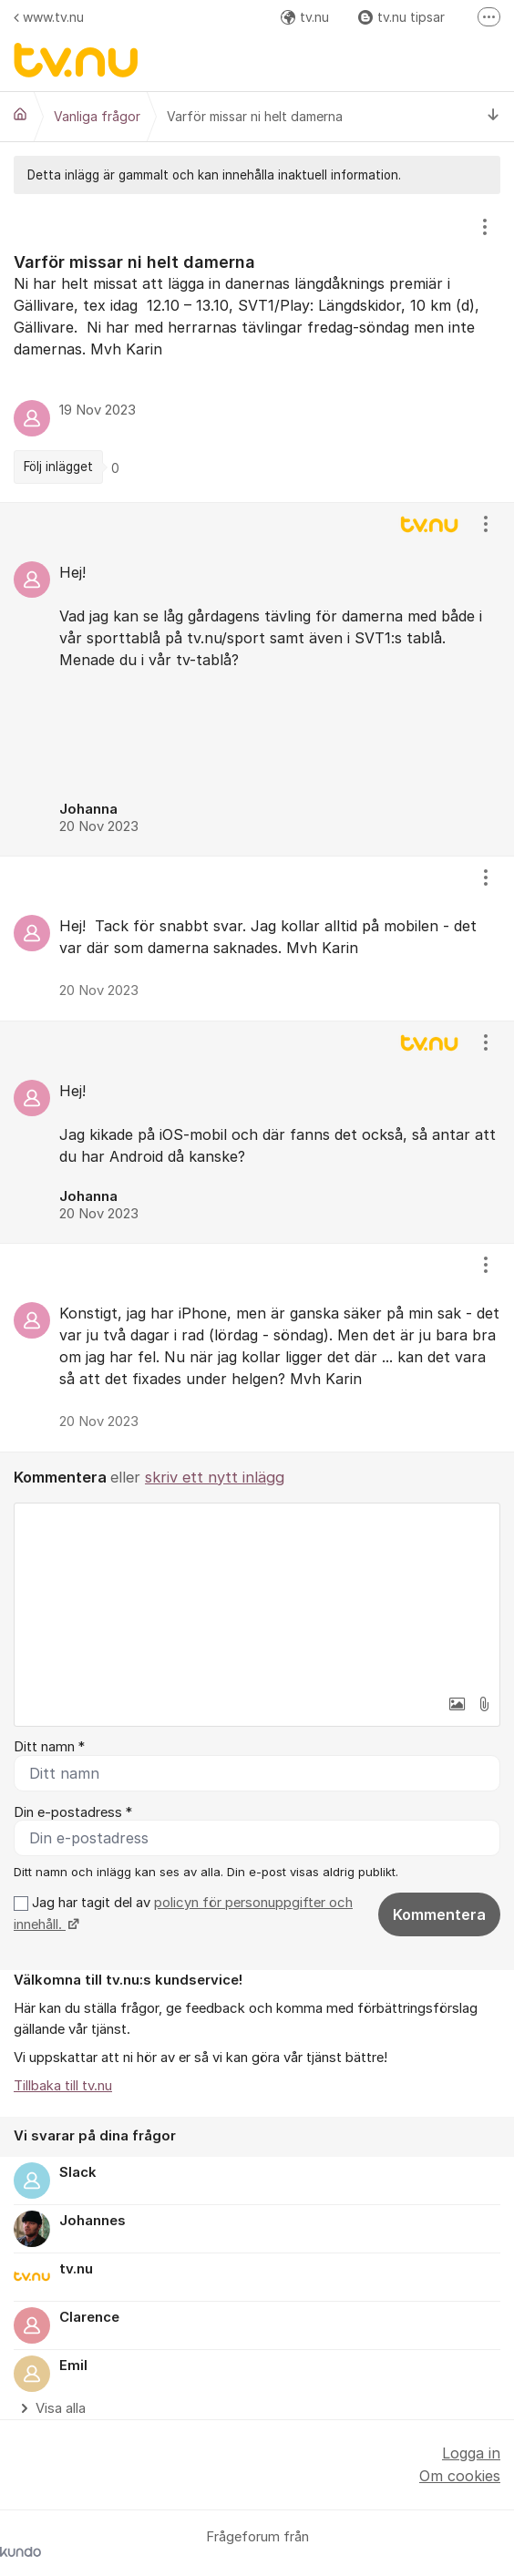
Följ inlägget (58, 466)
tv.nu (305, 17)
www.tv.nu (49, 17)
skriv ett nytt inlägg (214, 1477)
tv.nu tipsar (401, 17)
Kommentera (439, 1914)
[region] (257, 348)
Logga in (471, 2453)
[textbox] (257, 1595)
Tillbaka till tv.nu (63, 2086)
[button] (456, 1704)
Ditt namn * (49, 1747)
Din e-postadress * (73, 1812)
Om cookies (459, 2476)
